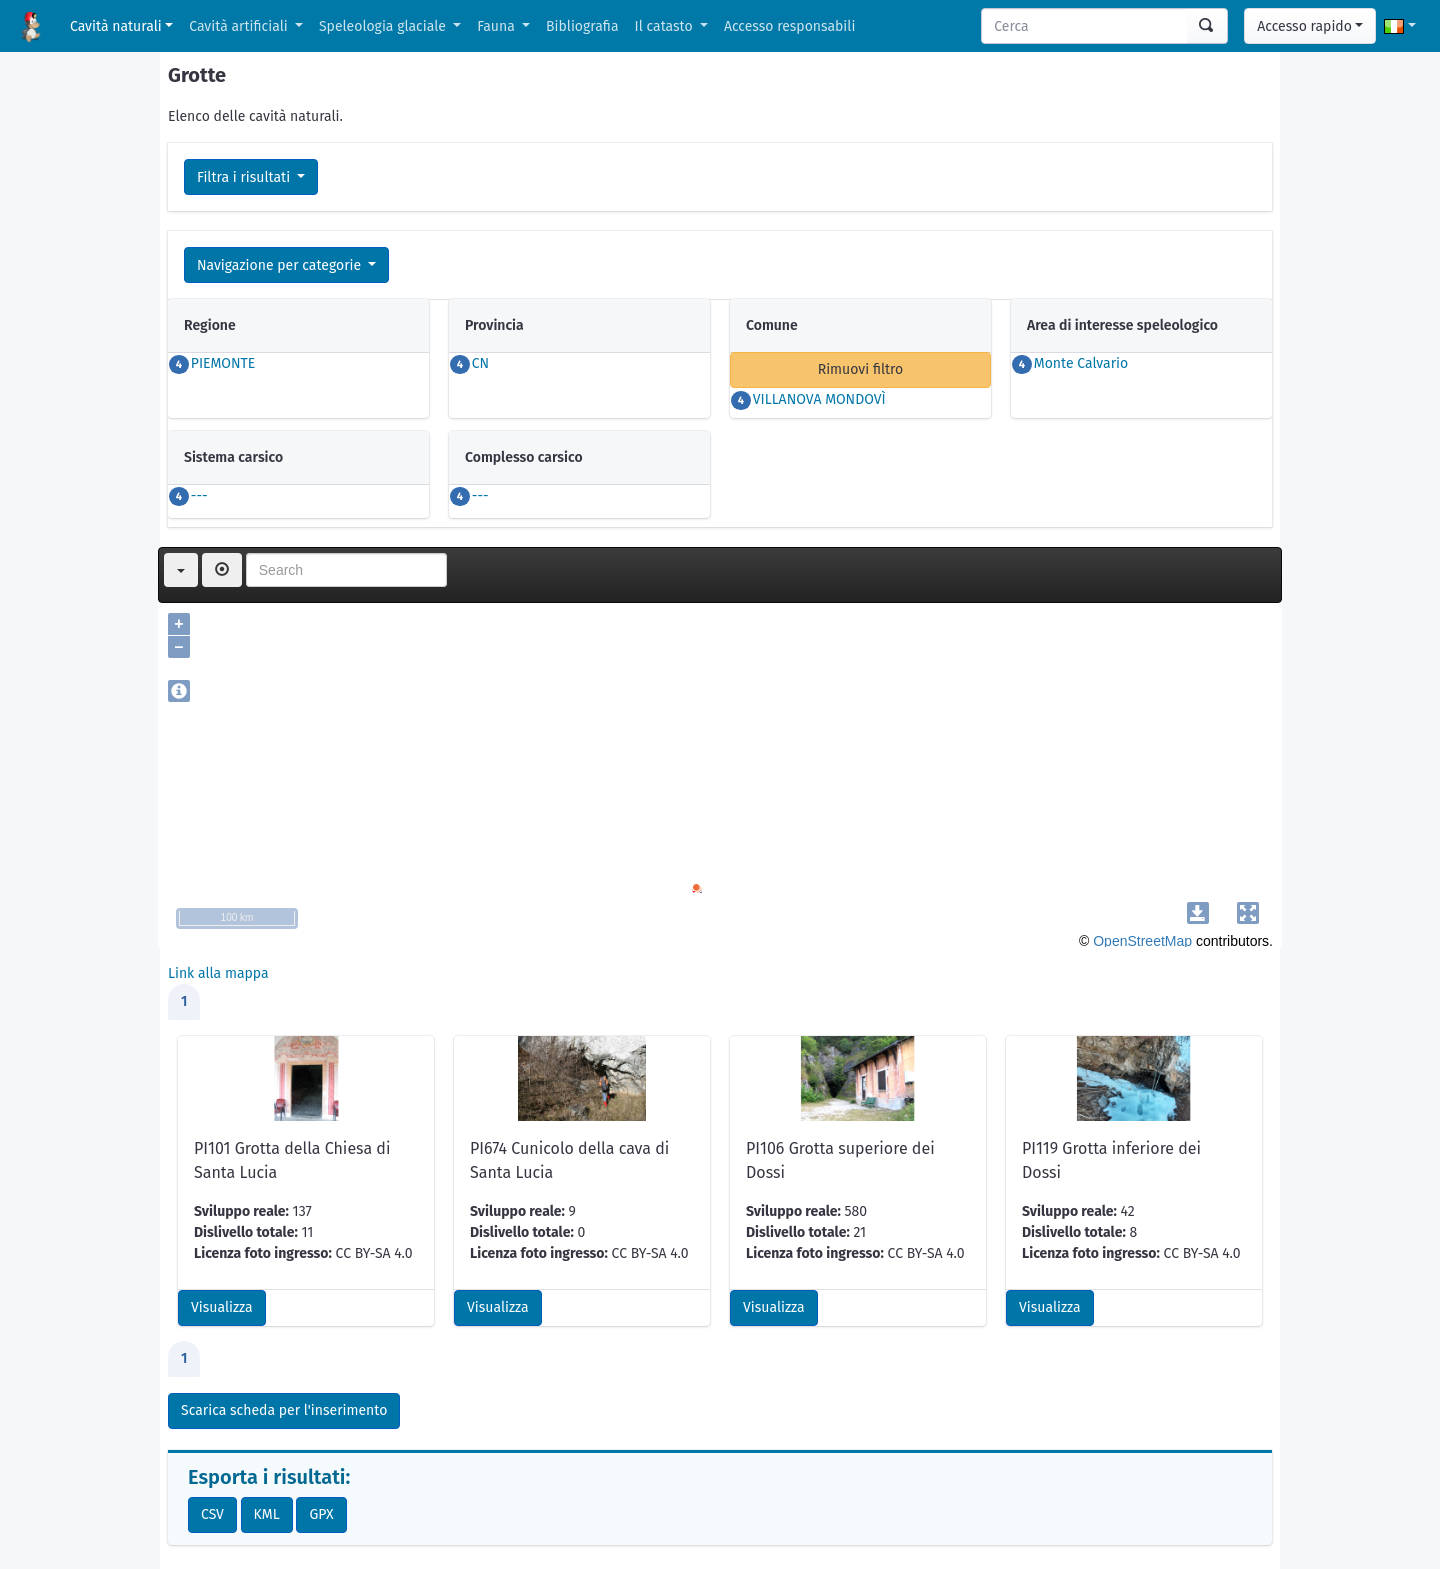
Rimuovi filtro (861, 369)
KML (267, 1514)
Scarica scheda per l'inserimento (284, 1410)
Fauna (497, 26)
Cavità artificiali (240, 26)
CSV (212, 1514)
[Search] (1085, 26)
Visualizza (222, 1307)
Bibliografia (582, 26)
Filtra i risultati (245, 177)
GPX (321, 1514)
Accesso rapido (1304, 26)
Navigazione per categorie (281, 265)
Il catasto (666, 26)
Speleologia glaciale (384, 26)
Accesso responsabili (789, 26)
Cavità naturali (116, 26)
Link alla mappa (218, 973)
